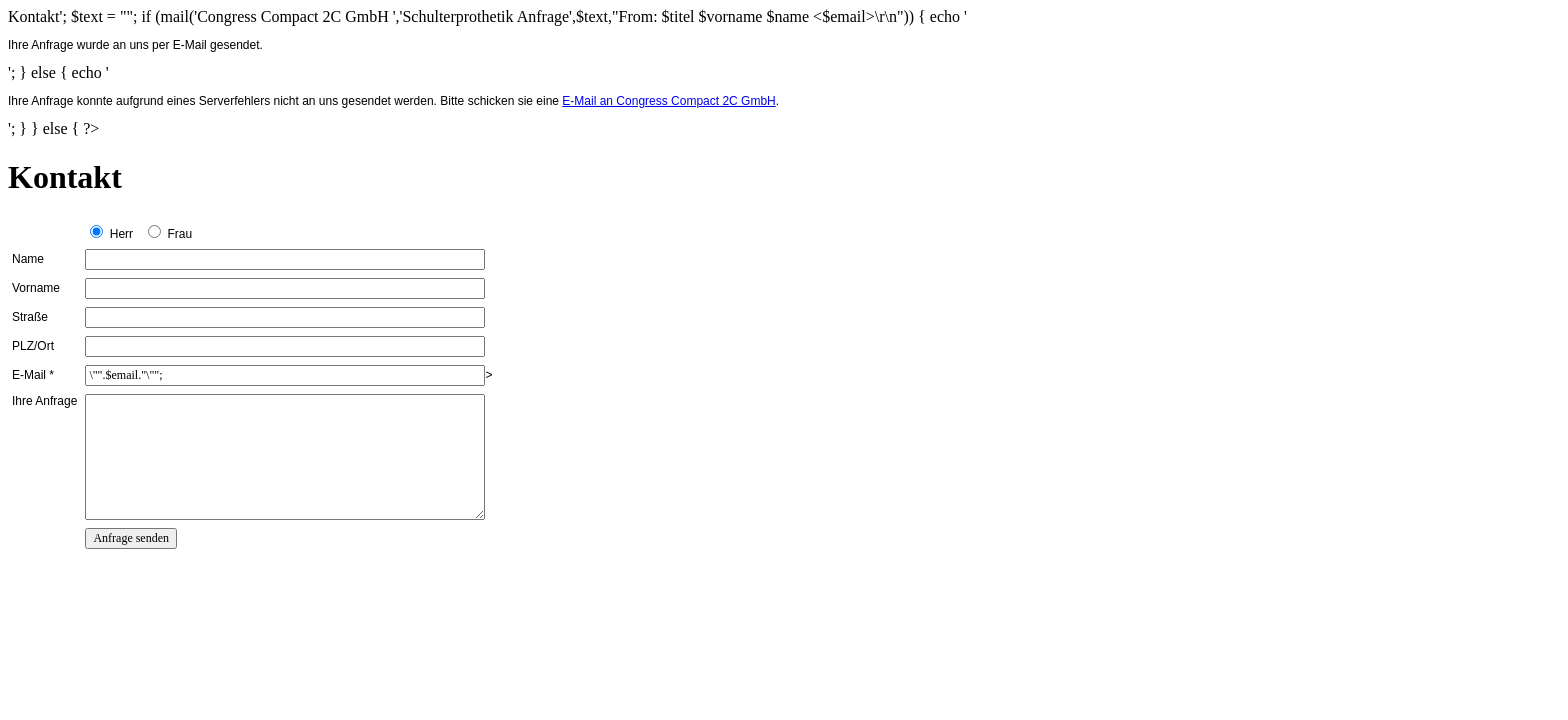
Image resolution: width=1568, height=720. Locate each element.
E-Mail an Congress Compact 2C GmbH (668, 101)
